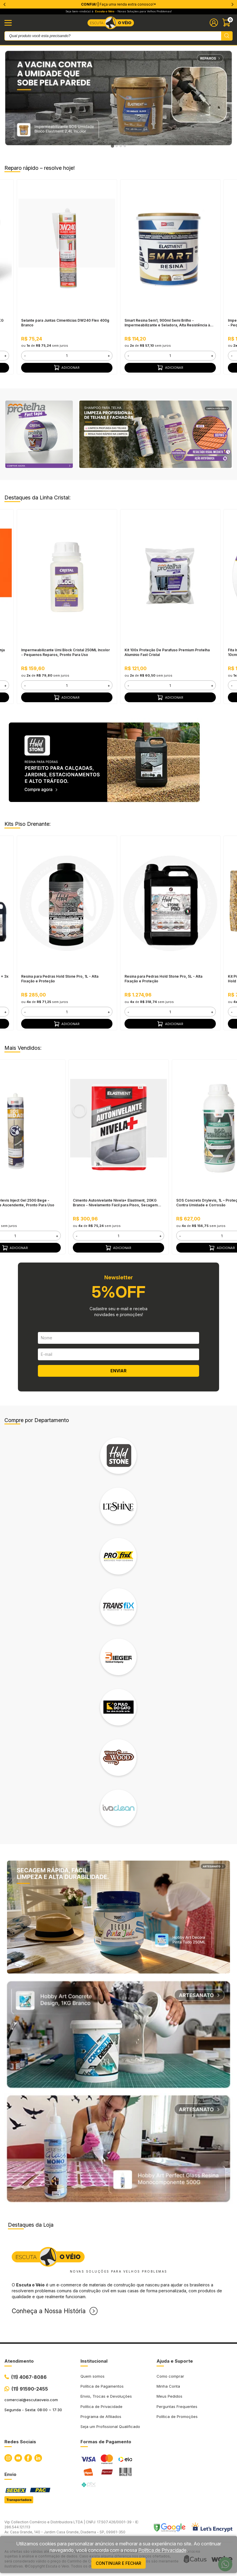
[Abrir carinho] (227, 23)
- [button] (25, 355)
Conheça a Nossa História (49, 2311)
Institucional (93, 2361)
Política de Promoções (177, 2416)
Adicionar (67, 367)
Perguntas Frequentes (177, 2406)
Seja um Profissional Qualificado (110, 2426)
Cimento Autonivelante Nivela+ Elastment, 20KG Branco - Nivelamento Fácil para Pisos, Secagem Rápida (115, 1203)
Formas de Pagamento (105, 2441)
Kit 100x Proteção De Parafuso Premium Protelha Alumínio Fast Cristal (167, 652)
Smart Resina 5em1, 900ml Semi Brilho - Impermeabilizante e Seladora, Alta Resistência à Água (167, 323)
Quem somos (92, 2376)
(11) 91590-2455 (29, 2389)
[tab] (112, 145)
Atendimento (19, 2361)
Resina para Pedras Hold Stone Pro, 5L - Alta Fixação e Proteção (163, 978)
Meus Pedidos (169, 2396)
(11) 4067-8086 (29, 2377)
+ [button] (5, 355)
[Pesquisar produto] (227, 36)
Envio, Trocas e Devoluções (106, 2396)
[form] (66, 355)
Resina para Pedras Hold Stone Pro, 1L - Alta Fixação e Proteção (59, 978)
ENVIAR (118, 1370)
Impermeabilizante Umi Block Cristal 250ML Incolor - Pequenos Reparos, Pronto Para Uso (65, 652)
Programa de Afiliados (100, 2416)
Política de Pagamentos (102, 2386)
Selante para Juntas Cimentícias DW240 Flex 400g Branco (65, 322)
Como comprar (170, 2376)
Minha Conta (168, 2386)
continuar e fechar (118, 2563)
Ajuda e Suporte (175, 2361)
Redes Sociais (20, 2441)
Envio (10, 2474)
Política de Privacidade (101, 2406)
